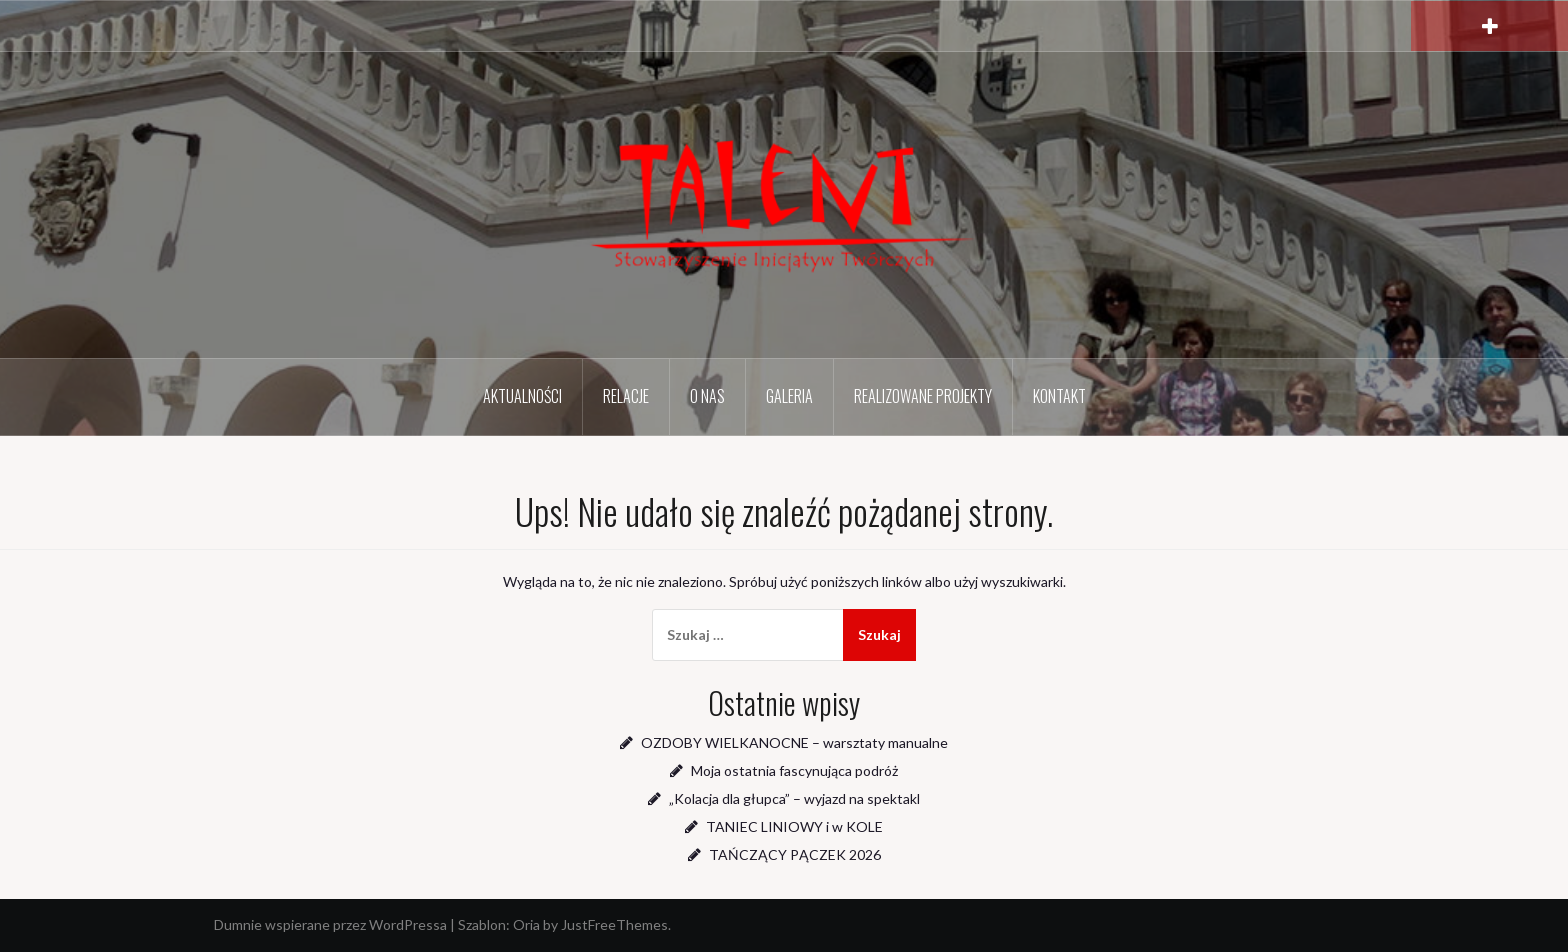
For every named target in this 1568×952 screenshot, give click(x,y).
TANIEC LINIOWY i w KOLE (794, 826)
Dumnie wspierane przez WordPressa (330, 924)
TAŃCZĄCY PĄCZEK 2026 (795, 854)
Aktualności (522, 396)
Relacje (626, 396)
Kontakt (1059, 396)
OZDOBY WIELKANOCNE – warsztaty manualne (794, 742)
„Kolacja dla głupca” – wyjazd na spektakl (794, 798)
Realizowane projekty (923, 396)
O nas (707, 396)
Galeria (789, 396)
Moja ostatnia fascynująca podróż (794, 770)
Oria (526, 924)
